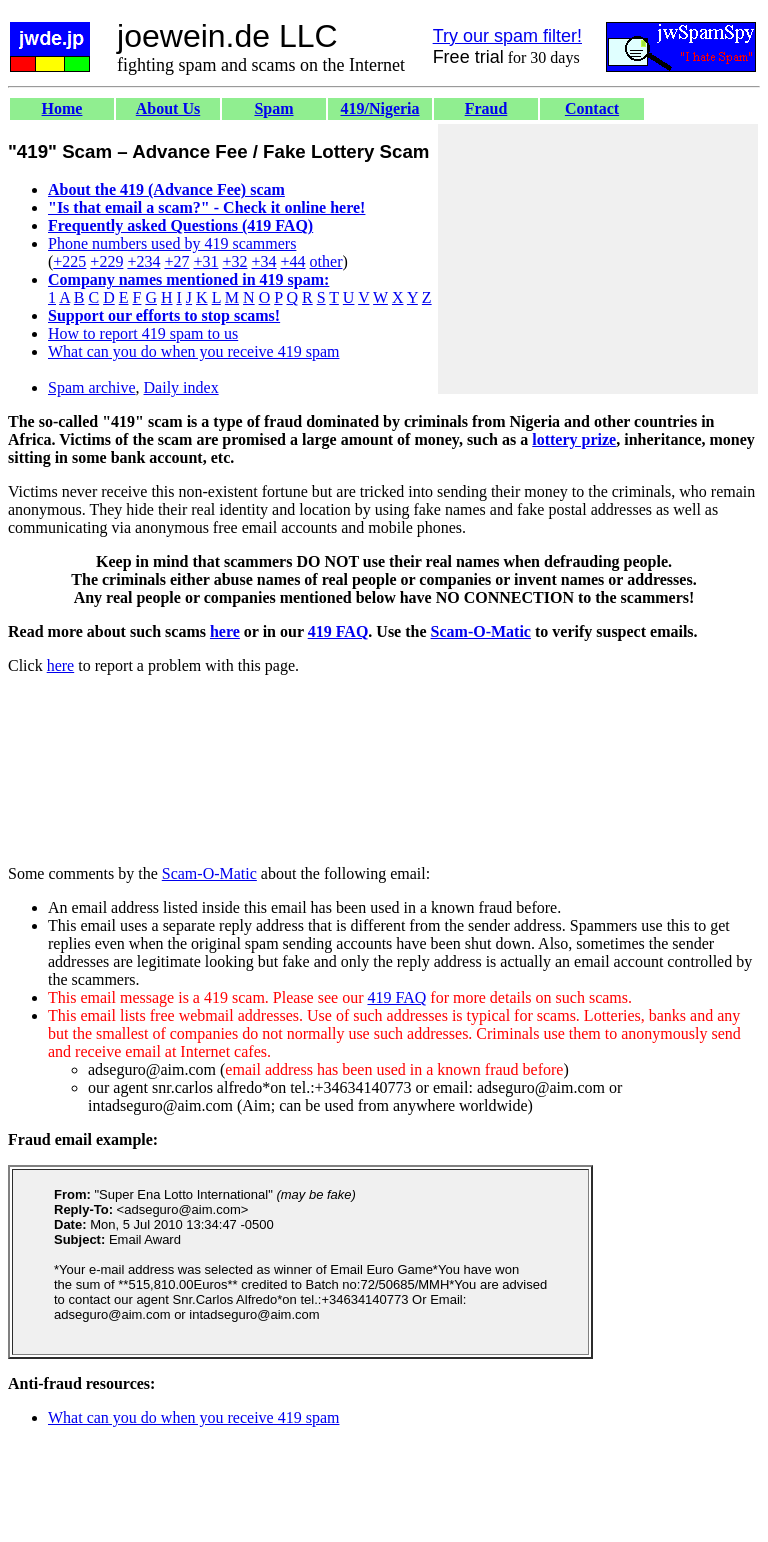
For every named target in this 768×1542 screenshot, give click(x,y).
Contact (592, 108)
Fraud (486, 108)
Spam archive (92, 387)
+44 (293, 261)
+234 (143, 261)
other (326, 261)
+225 (69, 261)
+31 (205, 261)
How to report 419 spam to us (143, 333)
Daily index (181, 387)
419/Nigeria (379, 108)
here (225, 631)
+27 (176, 261)
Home (62, 108)
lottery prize (574, 439)
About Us (168, 108)
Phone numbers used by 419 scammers (172, 243)
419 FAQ (338, 631)
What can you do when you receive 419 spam (193, 351)
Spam (273, 108)
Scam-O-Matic (481, 631)
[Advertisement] (598, 259)
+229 (106, 261)
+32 (234, 261)
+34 (264, 261)
